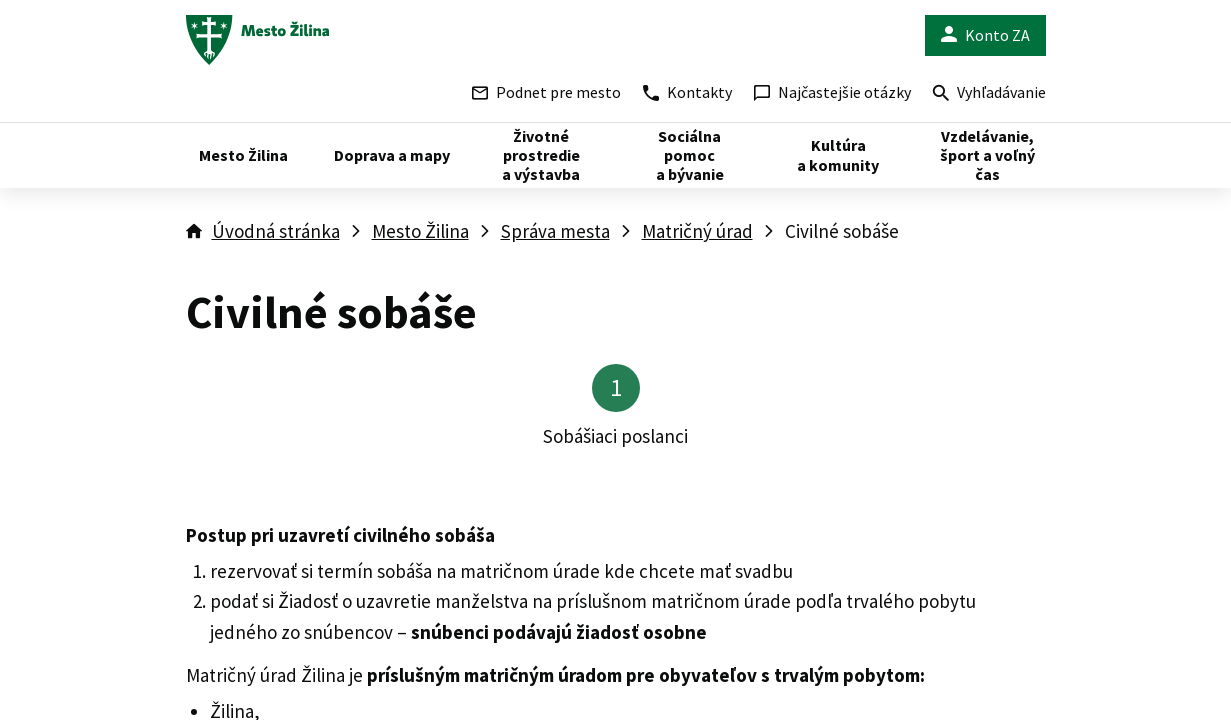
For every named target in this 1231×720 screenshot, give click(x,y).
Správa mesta (555, 231)
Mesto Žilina (420, 231)
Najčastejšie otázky (832, 92)
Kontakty (687, 92)
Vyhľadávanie (989, 94)
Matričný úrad (697, 231)
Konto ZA (985, 35)
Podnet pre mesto (546, 92)
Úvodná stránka (276, 231)
